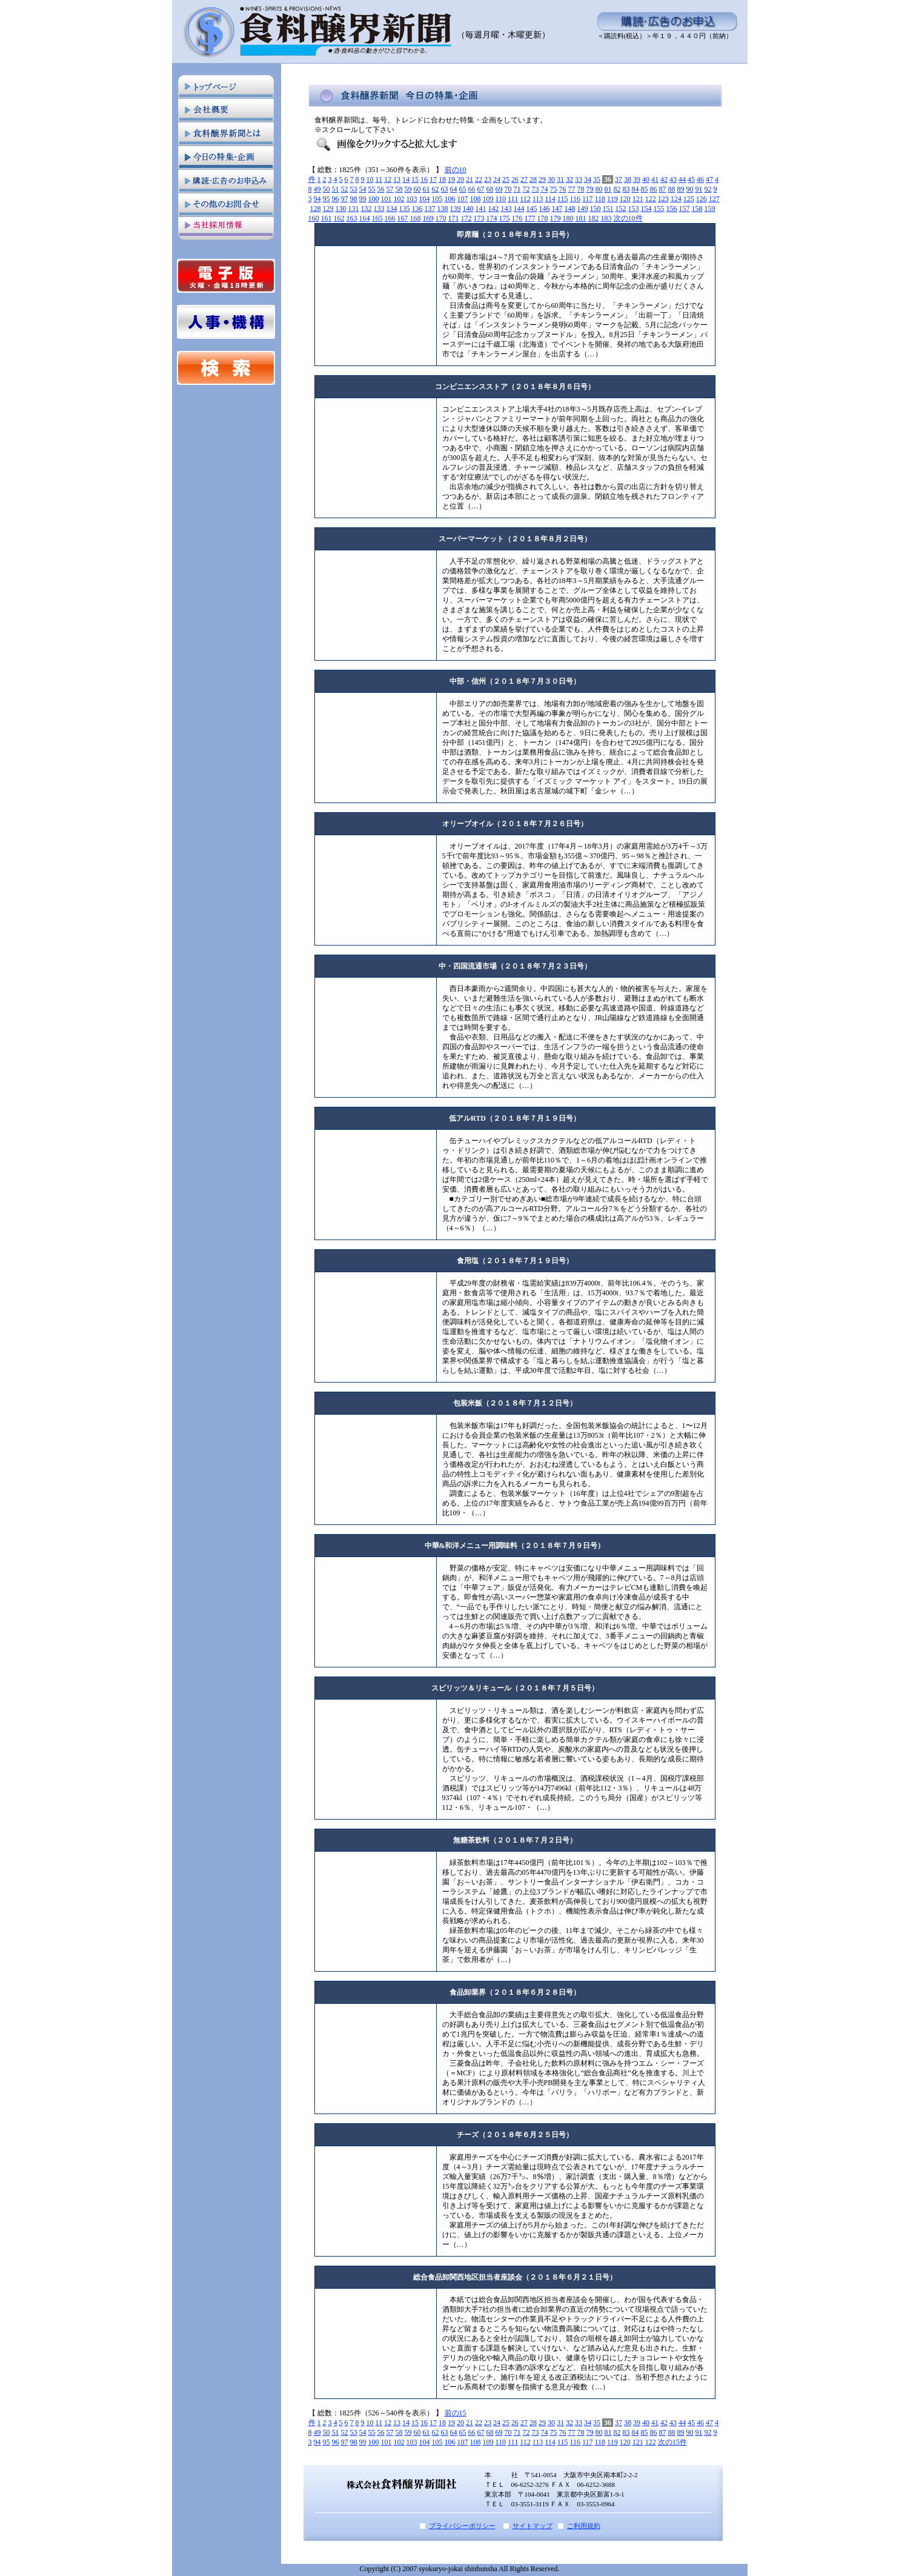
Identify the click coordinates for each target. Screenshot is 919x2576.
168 (415, 218)
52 (344, 189)
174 (491, 218)
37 (618, 179)
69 (499, 189)
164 (364, 218)
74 (544, 189)
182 (593, 218)
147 (557, 208)
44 (682, 179)
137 (430, 208)
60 (417, 189)
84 (635, 189)
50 (326, 189)
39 (636, 179)
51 (335, 189)
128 (315, 208)
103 (411, 199)
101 (386, 199)
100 (373, 199)
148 (570, 208)
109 (488, 199)
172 (466, 218)
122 (650, 199)
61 (426, 189)
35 (596, 179)
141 (481, 208)
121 (637, 199)
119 (612, 199)
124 (676, 199)
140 (468, 208)
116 (574, 199)
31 (560, 179)
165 (377, 218)
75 (553, 189)
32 (569, 179)
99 (363, 199)
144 (519, 208)
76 (562, 189)
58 (399, 189)
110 (501, 199)
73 (535, 189)
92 (708, 189)
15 (415, 179)
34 (587, 179)
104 (424, 199)
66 (472, 189)
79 (590, 189)
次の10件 (628, 218)
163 (352, 218)
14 (406, 179)
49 (317, 189)
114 (550, 199)
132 (366, 208)
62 (435, 189)
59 (408, 189)
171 (453, 218)
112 (525, 199)
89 (681, 189)
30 (551, 179)
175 (504, 218)
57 (390, 189)
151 (608, 208)
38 (627, 179)
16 (424, 179)
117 (587, 199)
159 (710, 208)
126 (701, 199)
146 (544, 208)
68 (490, 189)
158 (697, 208)
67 (481, 189)
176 (517, 218)
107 (462, 199)
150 (595, 208)
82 (617, 189)
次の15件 (672, 2442)
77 (572, 189)
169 (428, 218)
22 (478, 179)
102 (399, 199)
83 (626, 189)
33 (578, 179)
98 (353, 199)
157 (684, 208)
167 (402, 218)
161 (326, 218)
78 (581, 189)
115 (562, 199)
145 (531, 208)
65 (462, 189)
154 (646, 208)
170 (441, 218)
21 (469, 179)
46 (700, 179)
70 (508, 189)
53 (353, 189)
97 (344, 199)
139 (455, 208)
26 (515, 179)
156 (671, 208)
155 (659, 208)
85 (644, 189)
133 (379, 208)
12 (387, 179)
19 (451, 179)
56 (381, 189)
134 (392, 208)
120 (625, 199)
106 (450, 199)
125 (688, 199)
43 (673, 179)
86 (653, 189)
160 (313, 218)
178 (542, 218)
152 (620, 208)
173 (479, 218)
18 (442, 179)
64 (453, 189)
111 (513, 199)
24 (496, 179)
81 (608, 189)
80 (599, 189)
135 (404, 208)
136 (417, 208)
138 (442, 208)
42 (664, 179)
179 (555, 218)
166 (390, 218)
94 (317, 199)
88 (671, 189)
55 (372, 189)
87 (662, 189)
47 (709, 179)
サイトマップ (532, 2525)
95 (326, 199)
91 (699, 189)
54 (363, 189)
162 (339, 218)
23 (487, 179)
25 (505, 179)
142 (493, 208)
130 (341, 208)
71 (517, 189)
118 (600, 199)
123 (663, 199)
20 (460, 179)
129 (328, 208)
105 (437, 199)
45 (691, 179)
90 (690, 189)
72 (526, 189)
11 (379, 179)
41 (655, 179)
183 (606, 218)
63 (444, 189)
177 (530, 218)
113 (537, 199)
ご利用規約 (583, 2525)
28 (533, 179)
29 (542, 179)
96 (335, 199)
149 (582, 208)
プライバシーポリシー (462, 2525)
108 (475, 199)
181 (581, 218)
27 (524, 179)
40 (645, 179)
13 (396, 179)
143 (506, 208)
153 (633, 208)
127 (714, 199)
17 (433, 179)
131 (353, 208)
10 (370, 179)
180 (568, 218)
